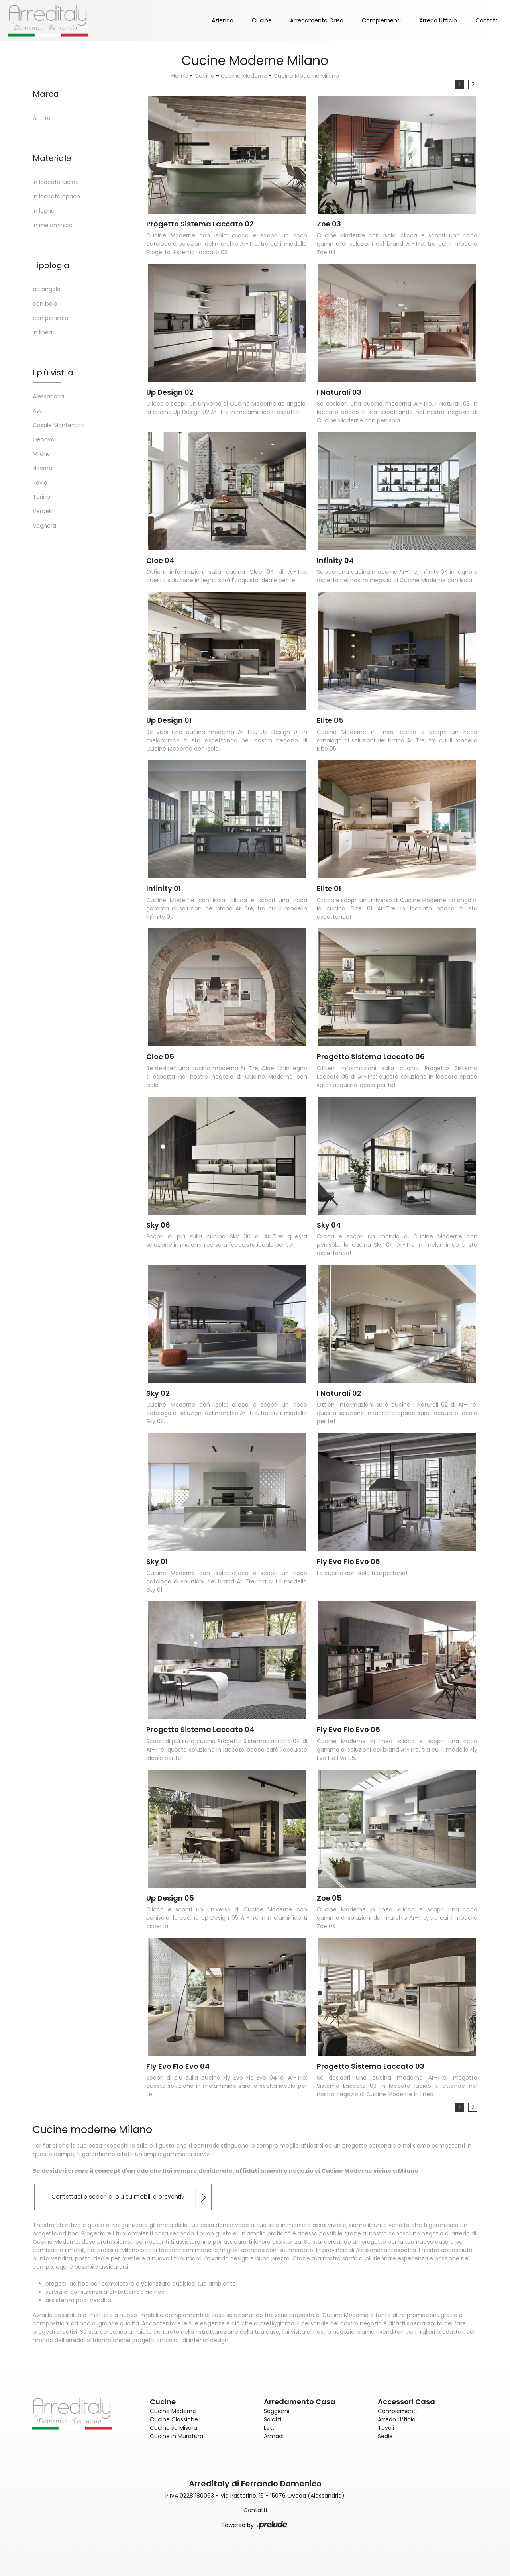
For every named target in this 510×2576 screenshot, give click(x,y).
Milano (42, 454)
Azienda (222, 20)
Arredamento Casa (316, 20)
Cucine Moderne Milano (306, 76)
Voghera (44, 526)
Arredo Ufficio (438, 20)
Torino (41, 497)
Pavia (40, 483)
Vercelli (43, 511)
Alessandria (48, 396)
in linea (42, 332)
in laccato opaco (56, 196)
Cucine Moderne (244, 76)
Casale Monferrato (59, 425)
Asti (38, 411)
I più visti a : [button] (55, 372)
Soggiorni (276, 2411)
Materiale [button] (52, 158)
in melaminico (53, 225)
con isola (45, 304)
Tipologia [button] (51, 265)
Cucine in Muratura (176, 2436)
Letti (270, 2428)
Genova (44, 439)
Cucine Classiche (174, 2419)
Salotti (272, 2419)
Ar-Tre (42, 118)
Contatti (487, 20)
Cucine (262, 20)
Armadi (274, 2436)
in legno (44, 211)
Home (179, 76)
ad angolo (47, 289)
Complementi (381, 20)
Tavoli (386, 2428)
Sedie (385, 2436)
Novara (42, 468)
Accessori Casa (406, 2402)
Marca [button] (46, 94)
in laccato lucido (56, 182)
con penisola (50, 318)
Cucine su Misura (173, 2428)
